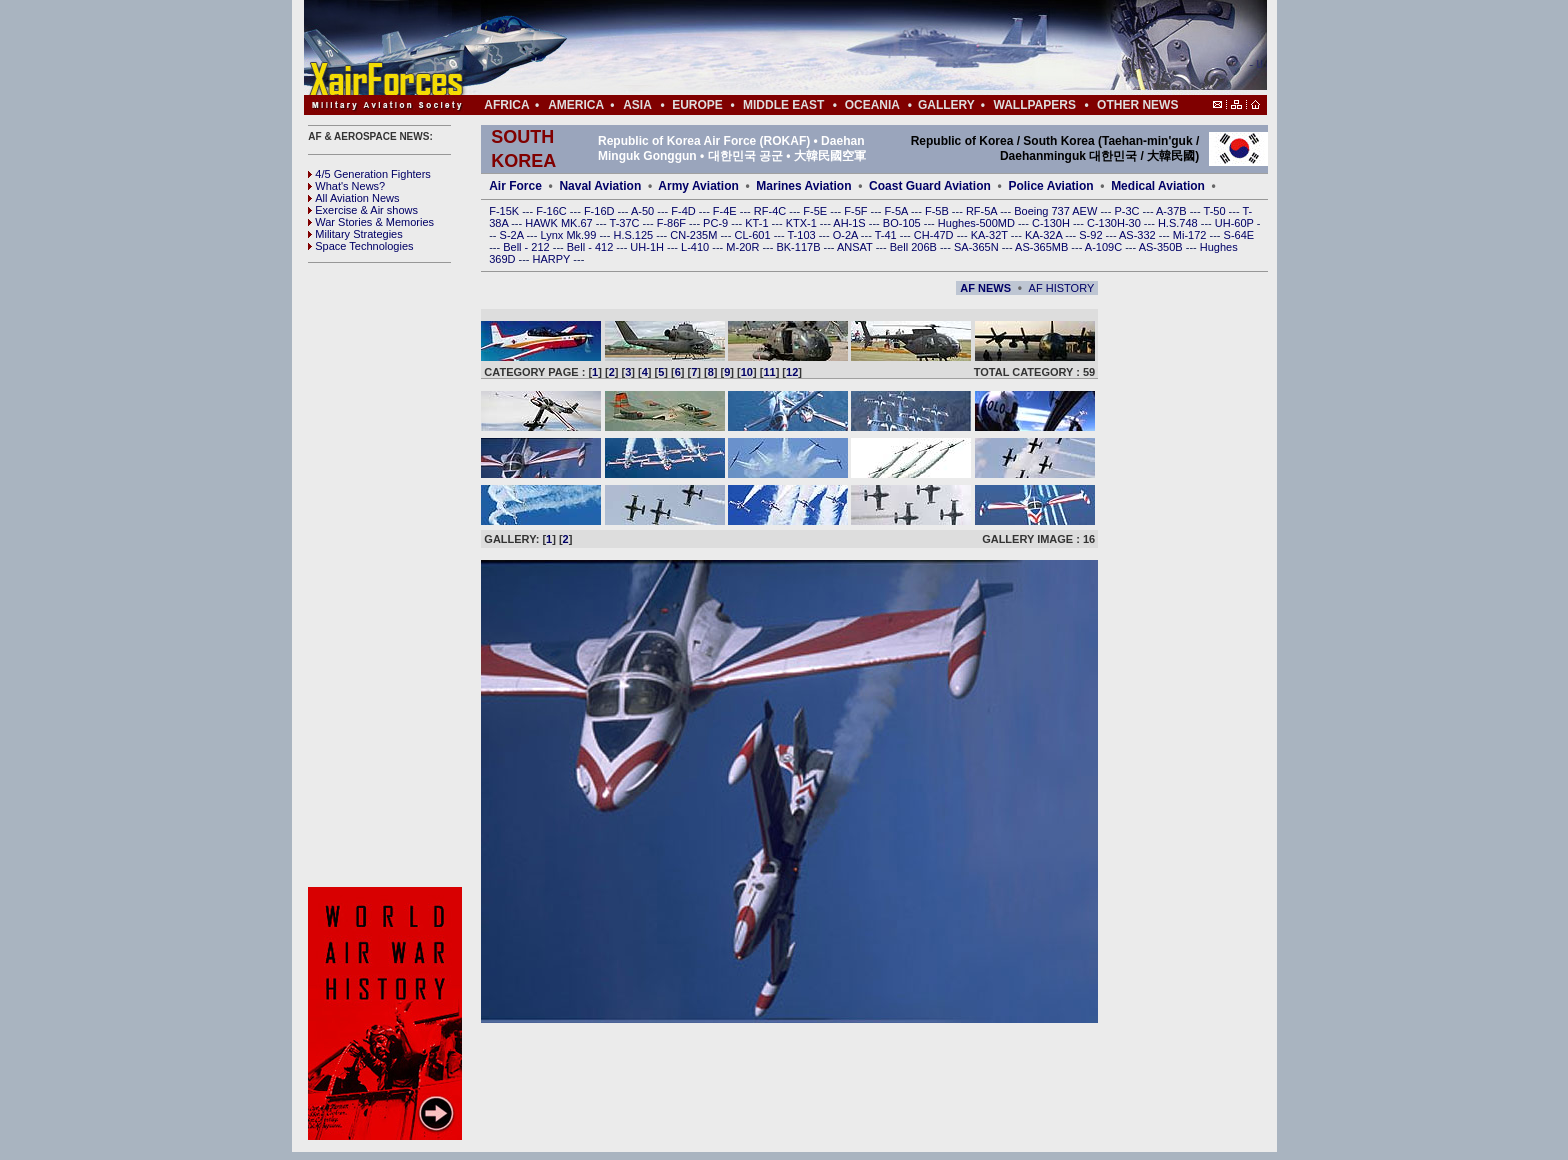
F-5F (857, 211)
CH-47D (935, 235)
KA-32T (991, 235)
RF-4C (771, 211)
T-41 (887, 235)
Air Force (515, 186)
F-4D (685, 211)
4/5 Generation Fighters (371, 174)
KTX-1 (803, 223)
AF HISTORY (1062, 288)
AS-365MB (1043, 247)
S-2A (513, 235)
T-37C (626, 223)
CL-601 (753, 235)
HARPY (553, 259)
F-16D (601, 211)
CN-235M (695, 235)
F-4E (726, 211)
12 (792, 372)
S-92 (1092, 235)
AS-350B (1162, 247)
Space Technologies (360, 246)
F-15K (505, 211)
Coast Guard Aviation (930, 186)
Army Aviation (698, 186)
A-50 (644, 211)
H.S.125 (634, 235)
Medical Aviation (1158, 186)
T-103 (802, 235)
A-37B (1173, 211)
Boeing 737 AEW (1057, 211)
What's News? (346, 186)
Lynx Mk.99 (570, 235)
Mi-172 (1191, 235)
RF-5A (983, 211)
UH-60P (1236, 223)
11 (769, 372)
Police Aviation (1050, 186)
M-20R (744, 247)
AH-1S (850, 223)
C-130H (1052, 223)
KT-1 (758, 223)
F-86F (673, 223)
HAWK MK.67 (560, 223)
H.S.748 (1179, 223)
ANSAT (856, 247)
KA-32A (1045, 235)
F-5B (938, 211)
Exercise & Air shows (363, 210)
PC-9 (717, 223)
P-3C (1128, 211)
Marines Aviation (803, 186)
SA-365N (978, 247)
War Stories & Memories (371, 222)
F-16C (553, 211)
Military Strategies (355, 234)
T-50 (1216, 211)
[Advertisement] (845, 48)
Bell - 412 (592, 247)
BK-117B (799, 247)
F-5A (898, 211)
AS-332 (1139, 235)
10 (747, 372)
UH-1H (648, 247)
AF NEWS (985, 288)
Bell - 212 (528, 247)
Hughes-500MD (978, 223)
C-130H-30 (1115, 223)
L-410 (696, 247)
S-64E (1239, 235)
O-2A (847, 235)
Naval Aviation (600, 186)
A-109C (1105, 247)
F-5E (816, 211)
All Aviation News (353, 198)
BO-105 (903, 223)
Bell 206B (915, 247)
